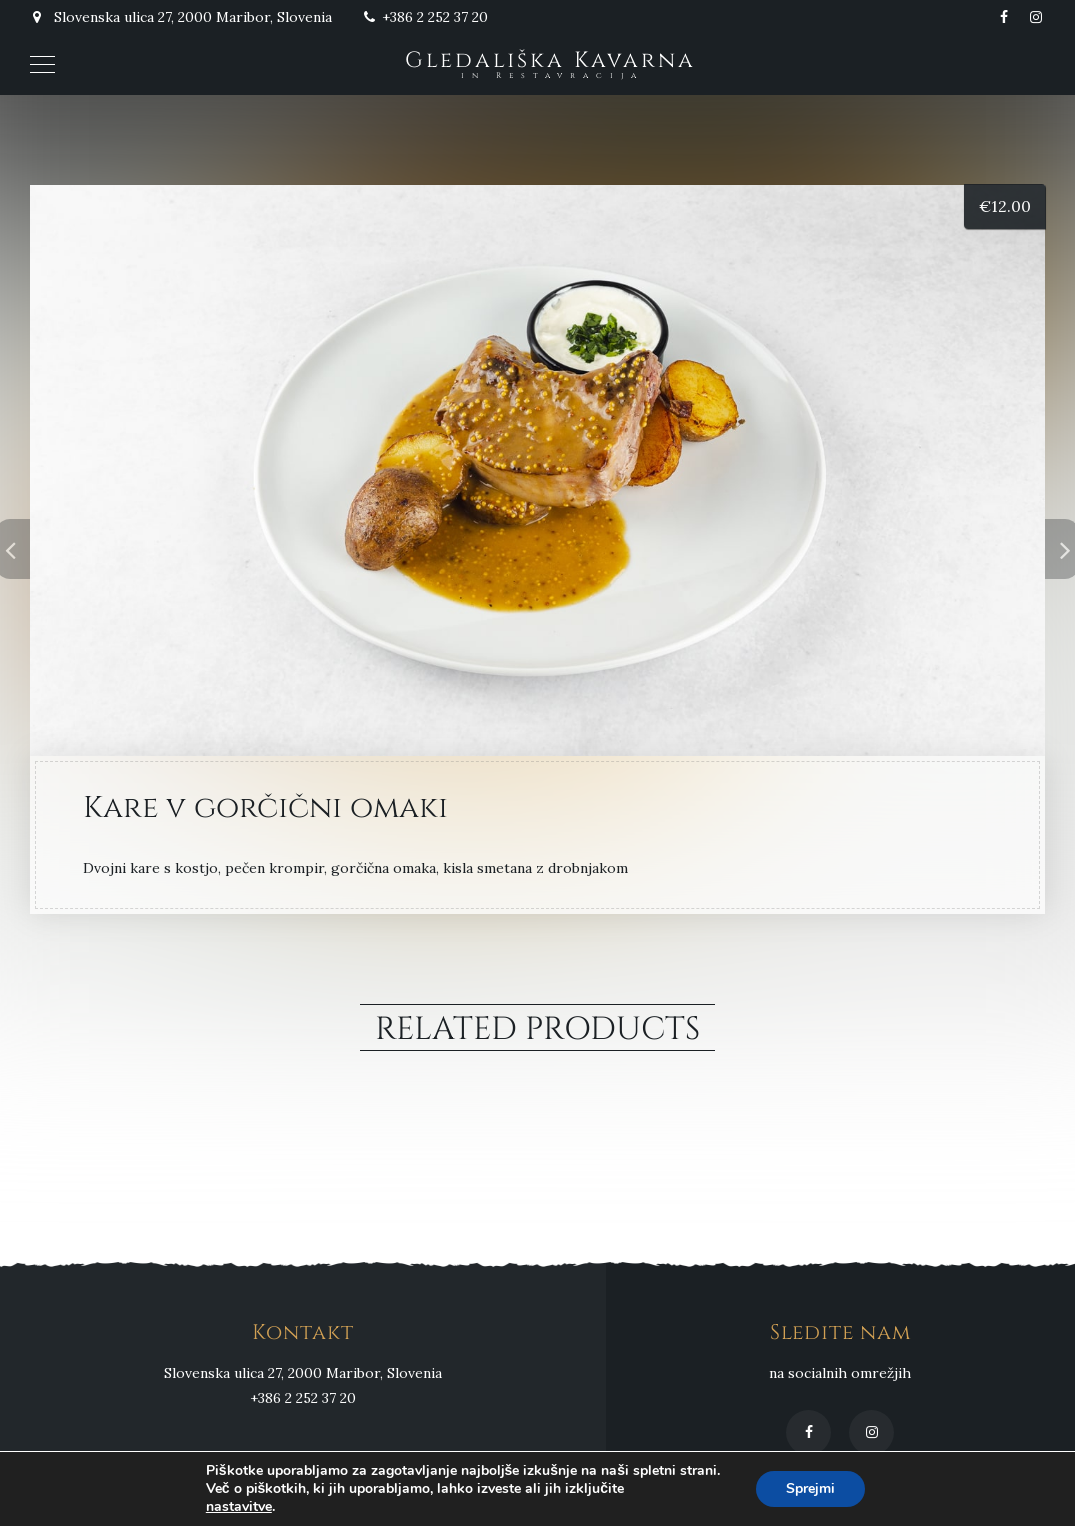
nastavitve (239, 1507)
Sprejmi (810, 1488)
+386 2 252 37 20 (425, 17)
